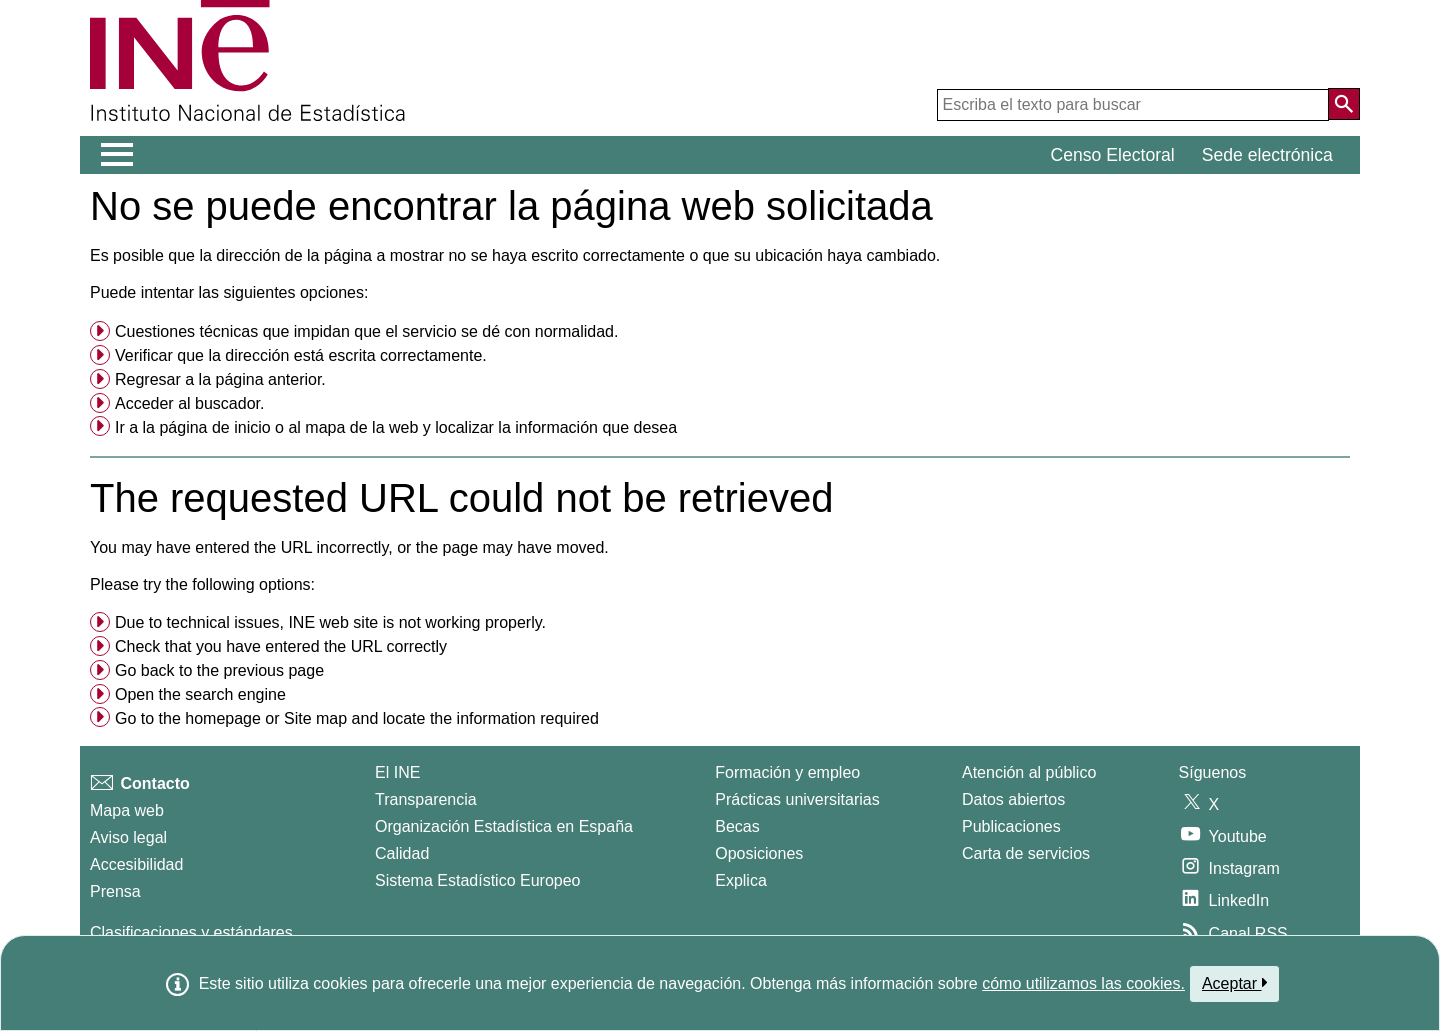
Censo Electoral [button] (1113, 155)
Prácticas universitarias (797, 799)
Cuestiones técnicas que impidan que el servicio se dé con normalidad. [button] (366, 331)
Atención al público (1029, 772)
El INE (397, 772)
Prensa (115, 891)
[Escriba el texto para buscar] (1133, 105)
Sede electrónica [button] (1267, 155)
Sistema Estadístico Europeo (477, 880)
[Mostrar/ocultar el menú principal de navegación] (117, 155)
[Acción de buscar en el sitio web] (1344, 104)
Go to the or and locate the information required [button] (357, 718)
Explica (741, 880)
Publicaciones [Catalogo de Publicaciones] (1011, 826)
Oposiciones (759, 853)
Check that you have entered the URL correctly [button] (281, 646)
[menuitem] (720, 332)
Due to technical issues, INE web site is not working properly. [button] (330, 622)
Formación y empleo (787, 772)
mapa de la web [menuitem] (361, 427)
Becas (737, 826)
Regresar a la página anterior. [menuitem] (220, 379)
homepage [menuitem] (223, 718)
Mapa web (127, 810)
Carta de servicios (1026, 853)
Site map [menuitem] (315, 718)
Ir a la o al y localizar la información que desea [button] (396, 427)
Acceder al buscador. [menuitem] (189, 403)
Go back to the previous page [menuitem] (219, 670)
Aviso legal (128, 837)
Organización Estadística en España (504, 826)
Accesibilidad (136, 864)
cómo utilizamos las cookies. (1083, 983)
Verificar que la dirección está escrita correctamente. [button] (301, 355)
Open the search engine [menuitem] (200, 694)
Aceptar (1234, 983)
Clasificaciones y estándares (191, 932)
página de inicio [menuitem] (214, 427)
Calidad (402, 853)
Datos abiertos (1013, 799)
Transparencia (426, 799)
